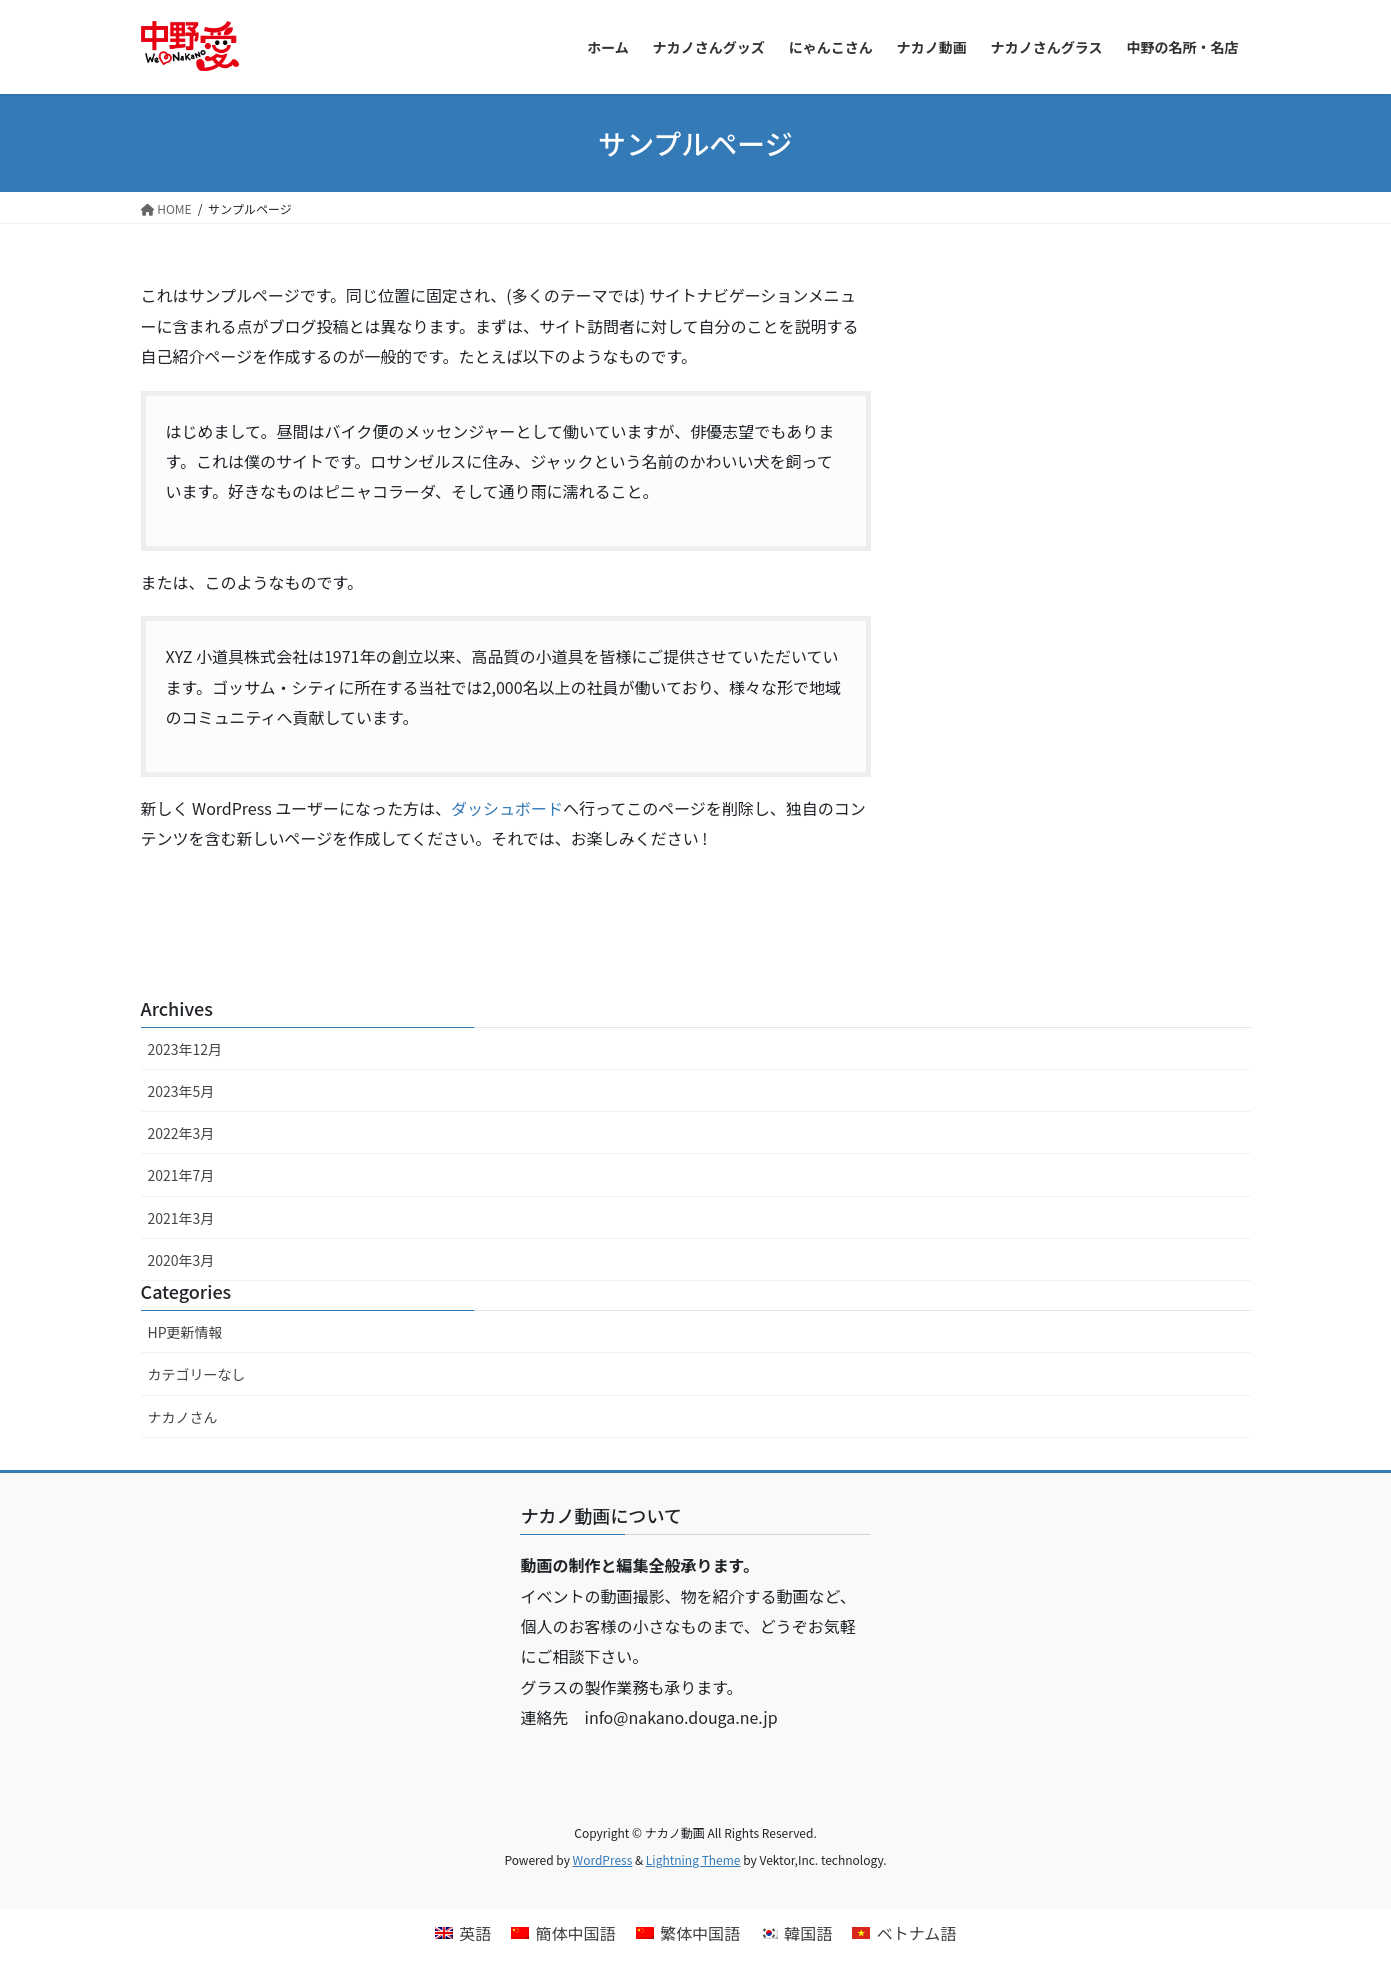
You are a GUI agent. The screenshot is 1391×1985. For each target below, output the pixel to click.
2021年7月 (181, 1175)
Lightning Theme (693, 1859)
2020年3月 (181, 1260)
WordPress (603, 1859)
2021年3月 (181, 1218)
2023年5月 (181, 1091)
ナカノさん (183, 1417)
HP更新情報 (185, 1332)
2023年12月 (185, 1049)
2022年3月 (181, 1133)
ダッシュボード (507, 808)
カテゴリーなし (197, 1374)
